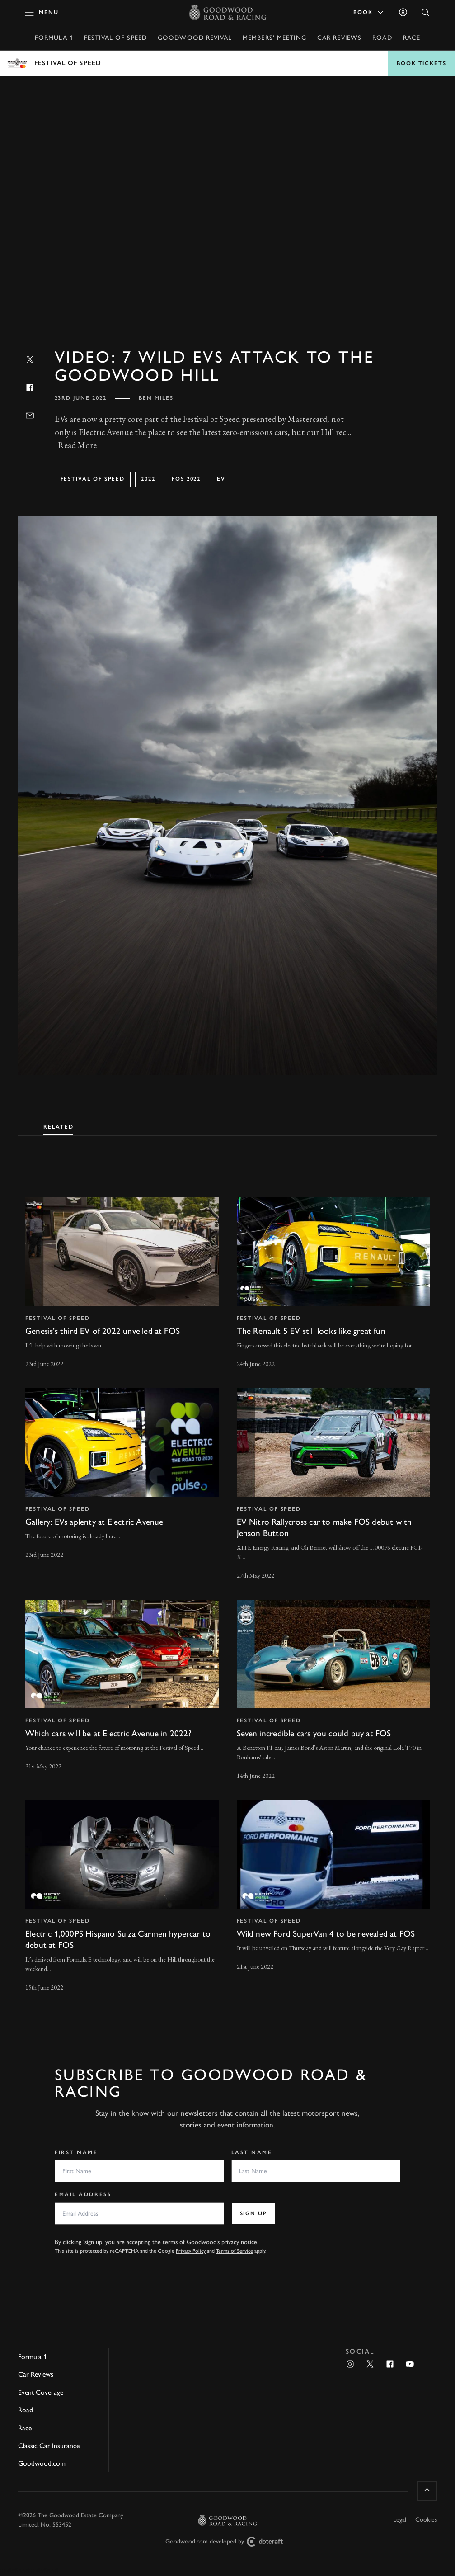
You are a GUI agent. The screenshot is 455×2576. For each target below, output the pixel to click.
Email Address (83, 2194)
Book (369, 12)
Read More (77, 445)
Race (411, 38)
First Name (76, 2152)
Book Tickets (421, 63)
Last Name (251, 2152)
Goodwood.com (42, 2463)
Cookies (426, 2520)
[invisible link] (122, 1283)
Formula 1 (54, 38)
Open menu (227, 63)
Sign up (253, 2213)
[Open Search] (425, 12)
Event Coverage (40, 2392)
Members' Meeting (274, 38)
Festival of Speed (115, 38)
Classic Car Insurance (49, 2445)
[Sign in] (403, 12)
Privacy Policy (191, 2251)
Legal (399, 2520)
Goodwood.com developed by (227, 2542)
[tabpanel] (227, 1586)
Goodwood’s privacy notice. (222, 2242)
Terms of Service (234, 2251)
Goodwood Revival (195, 38)
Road (382, 38)
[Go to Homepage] (227, 12)
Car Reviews (339, 38)
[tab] (58, 1125)
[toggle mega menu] (42, 12)
